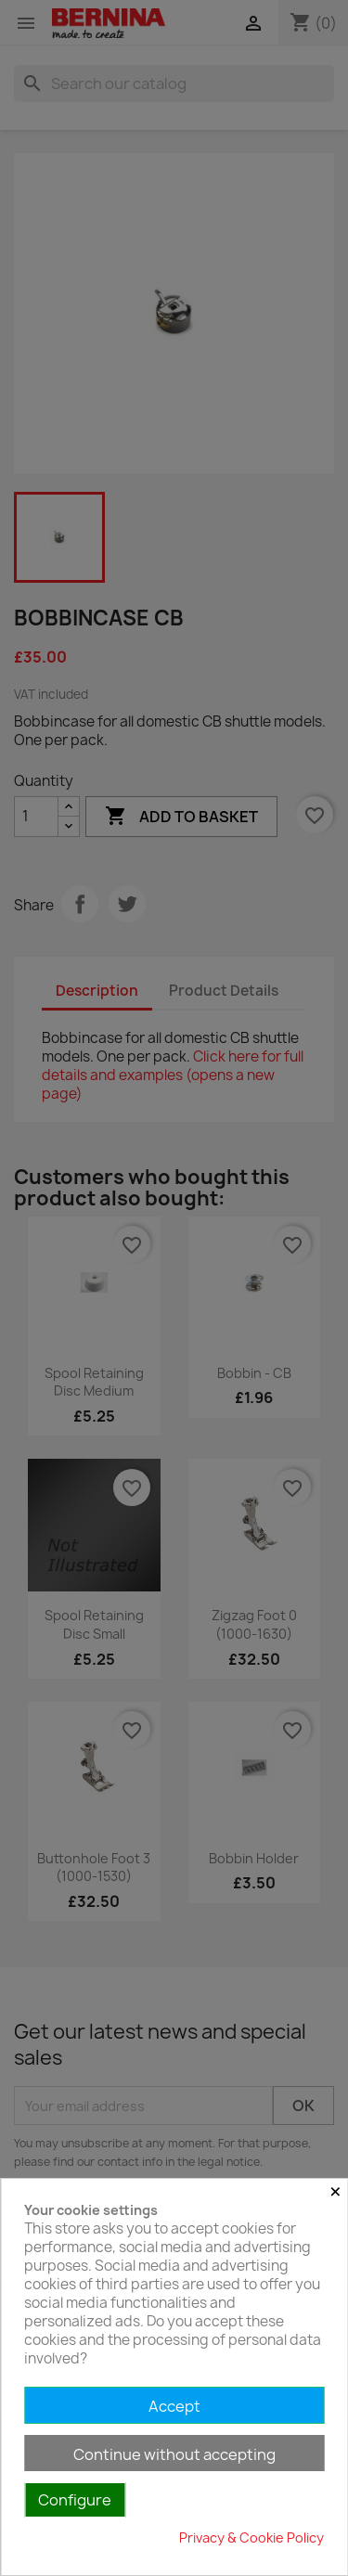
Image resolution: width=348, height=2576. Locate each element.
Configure (74, 2500)
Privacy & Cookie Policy (251, 2537)
